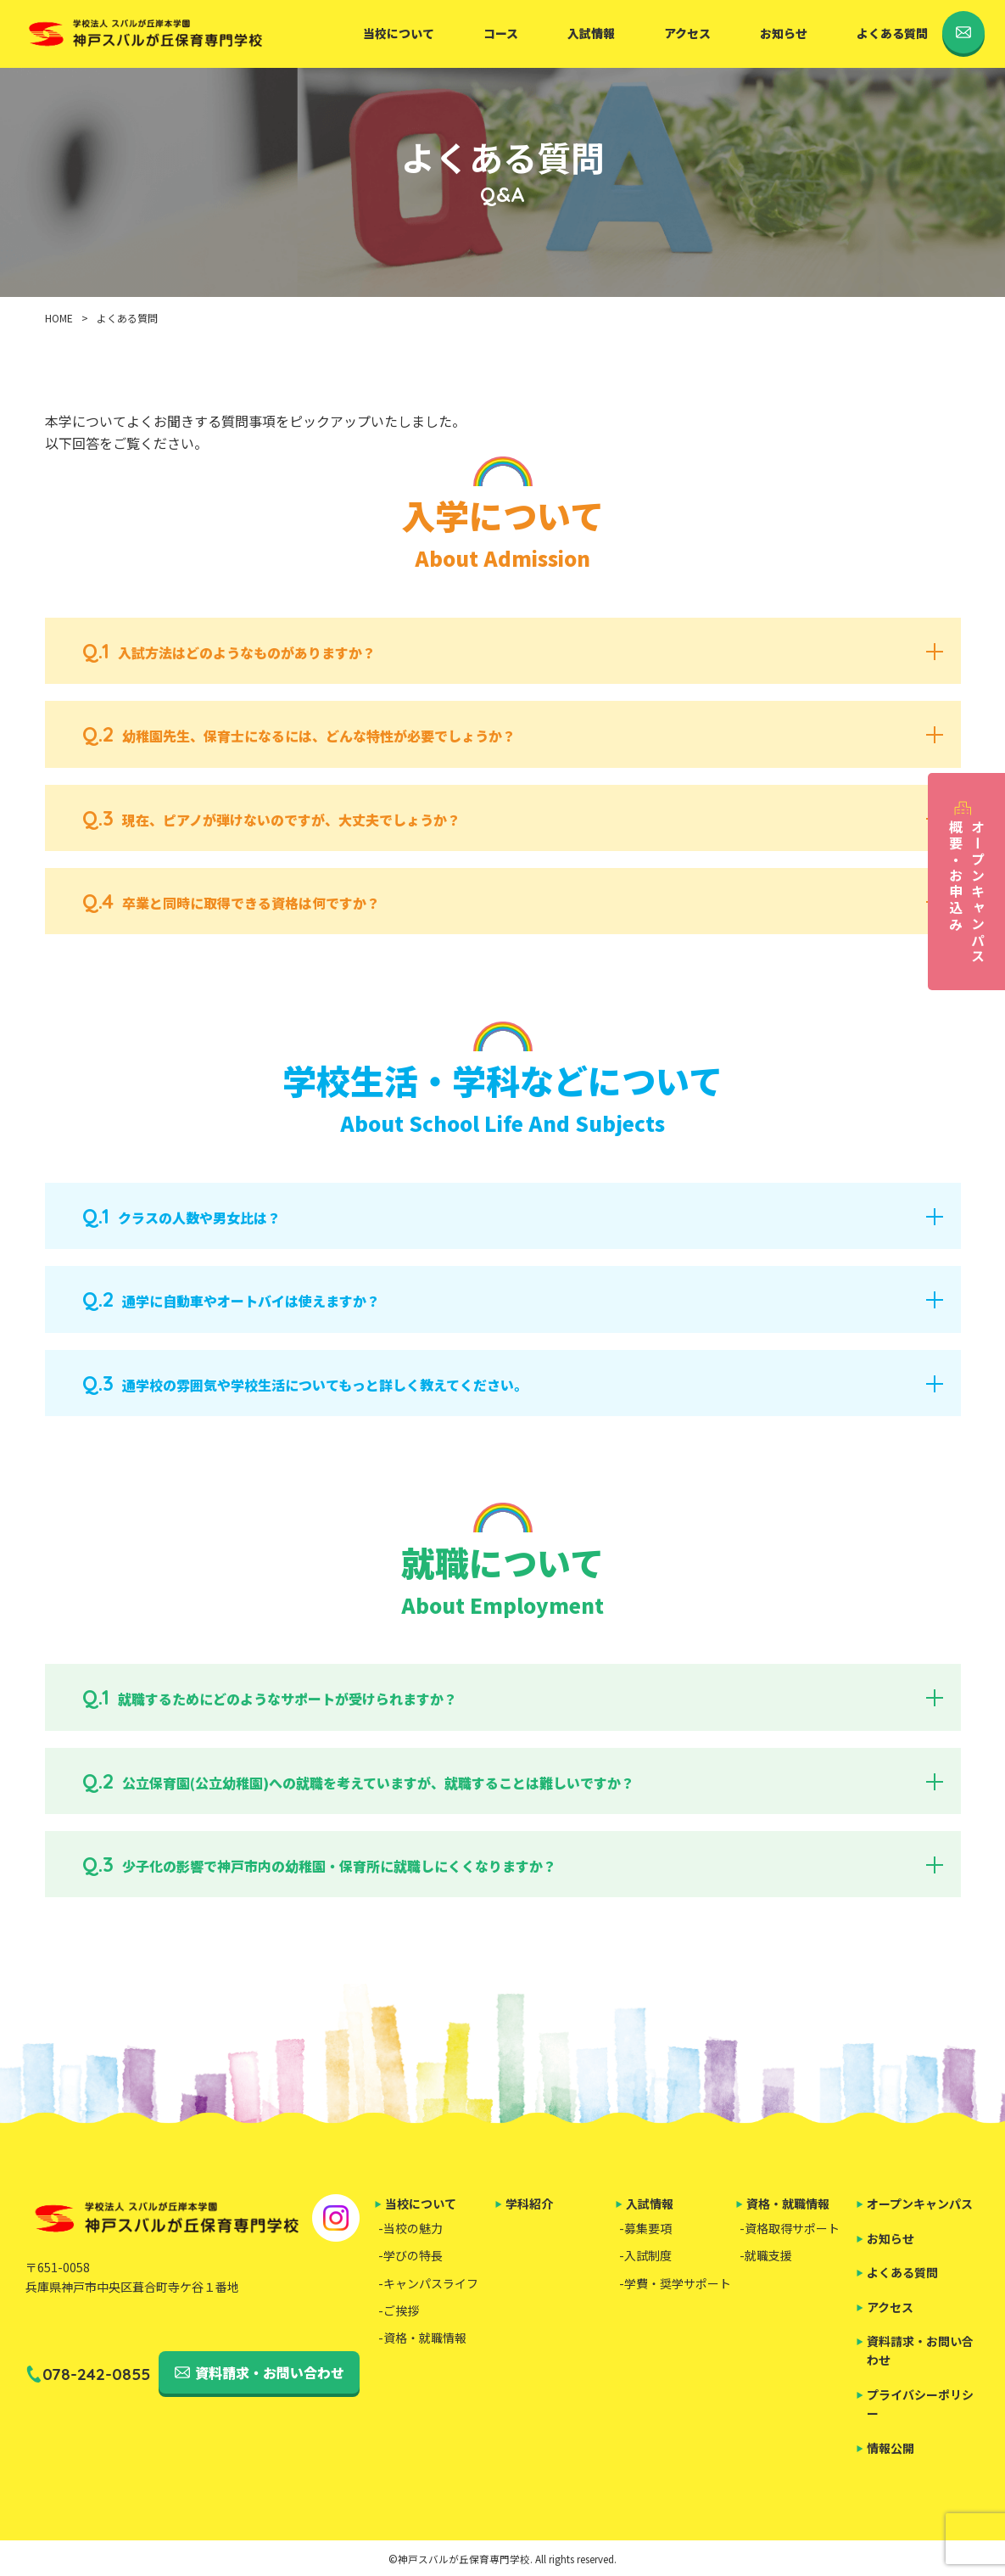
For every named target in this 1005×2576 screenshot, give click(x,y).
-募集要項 (645, 2228)
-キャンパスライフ (428, 2283)
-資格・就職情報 (422, 2337)
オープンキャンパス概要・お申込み (967, 892)
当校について (398, 33)
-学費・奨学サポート (675, 2283)
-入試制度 (645, 2255)
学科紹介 (529, 2203)
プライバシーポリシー (920, 2404)
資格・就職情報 (787, 2203)
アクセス (687, 33)
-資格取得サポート (790, 2228)
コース (500, 33)
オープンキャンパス (920, 2203)
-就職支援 (766, 2255)
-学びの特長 (410, 2255)
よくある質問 (892, 33)
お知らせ (783, 33)
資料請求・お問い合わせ (269, 2372)
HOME (59, 318)
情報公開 (890, 2447)
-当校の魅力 (410, 2228)
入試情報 (591, 33)
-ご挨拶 (398, 2310)
